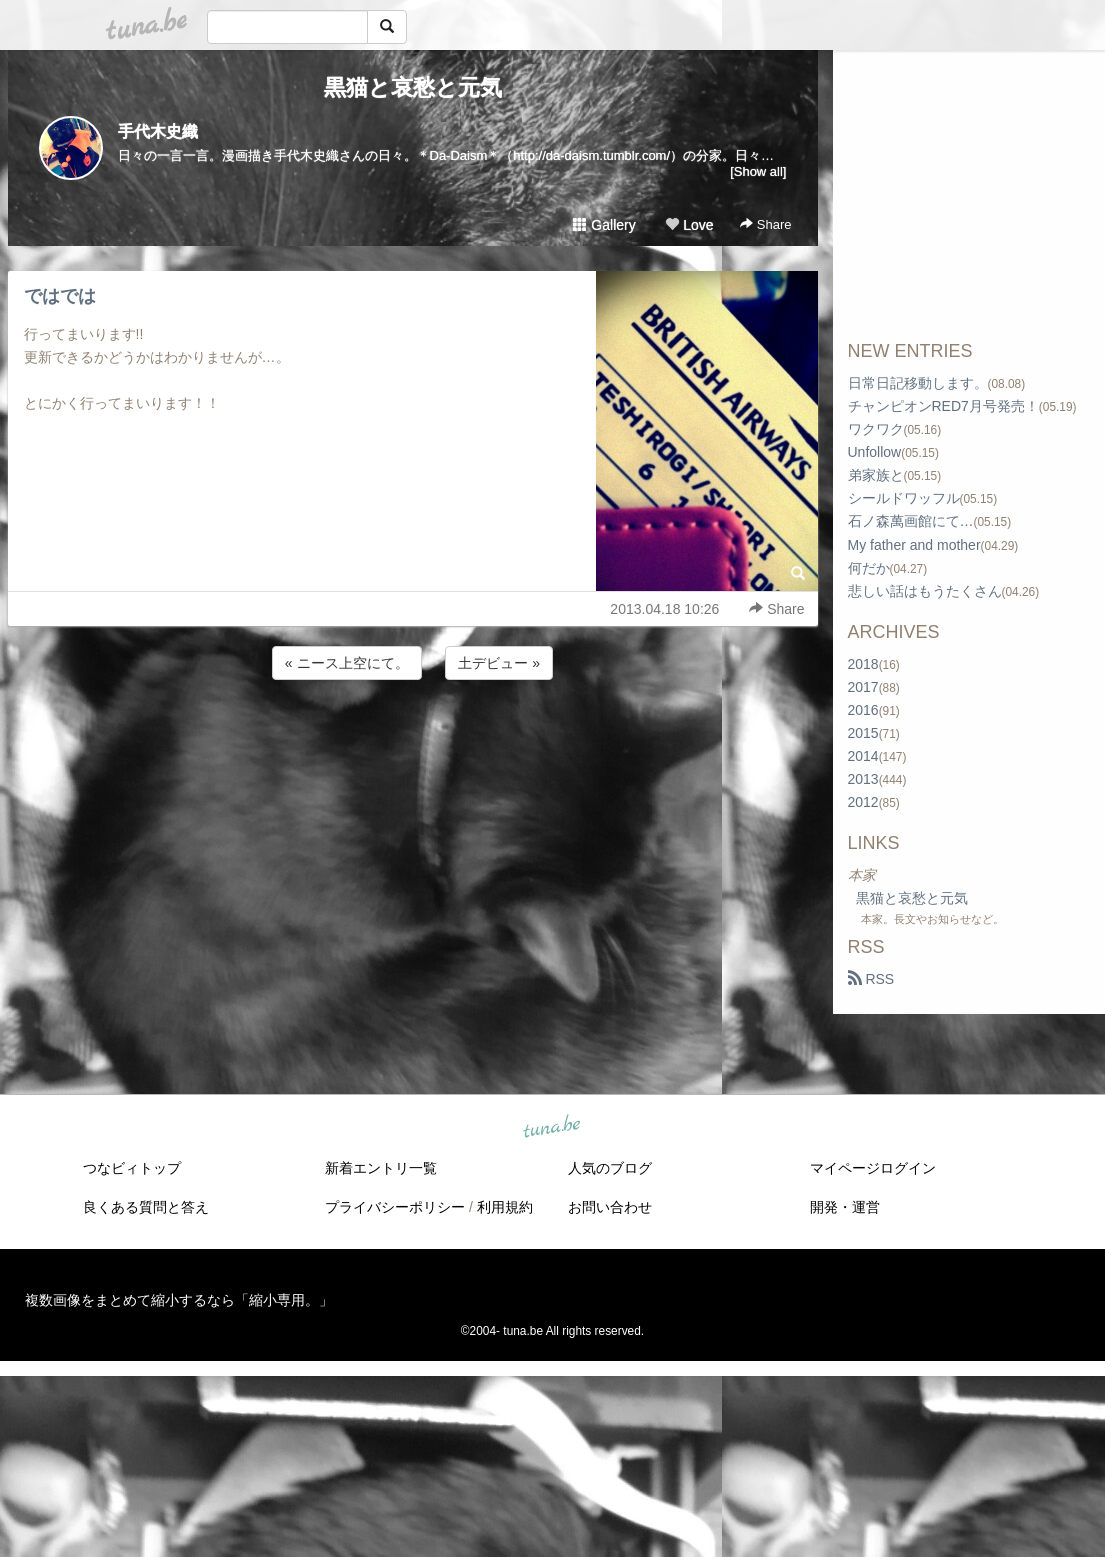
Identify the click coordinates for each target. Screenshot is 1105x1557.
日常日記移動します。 (918, 383)
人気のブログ (610, 1168)
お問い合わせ (610, 1207)
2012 (863, 802)
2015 (863, 733)
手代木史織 (158, 131)
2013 (863, 779)
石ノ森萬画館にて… (911, 521)
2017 (863, 687)
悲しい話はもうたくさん (925, 591)
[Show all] (758, 171)
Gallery (604, 225)
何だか (869, 568)
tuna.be (552, 1128)
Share (765, 224)
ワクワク (876, 429)
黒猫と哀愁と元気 (413, 87)
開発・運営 (845, 1207)
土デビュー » (499, 663)
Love (689, 225)
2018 (863, 664)
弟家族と (876, 475)
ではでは (60, 296)
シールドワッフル (904, 498)
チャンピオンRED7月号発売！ (943, 406)
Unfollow (875, 452)
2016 (863, 710)
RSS (871, 979)
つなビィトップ (132, 1168)
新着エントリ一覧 (381, 1168)
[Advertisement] (413, 738)
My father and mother (914, 545)
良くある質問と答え (146, 1207)
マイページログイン (873, 1168)
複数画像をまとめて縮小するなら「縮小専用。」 (179, 1300)
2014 (863, 756)
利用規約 (505, 1207)
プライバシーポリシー (395, 1207)
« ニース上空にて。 (347, 663)
